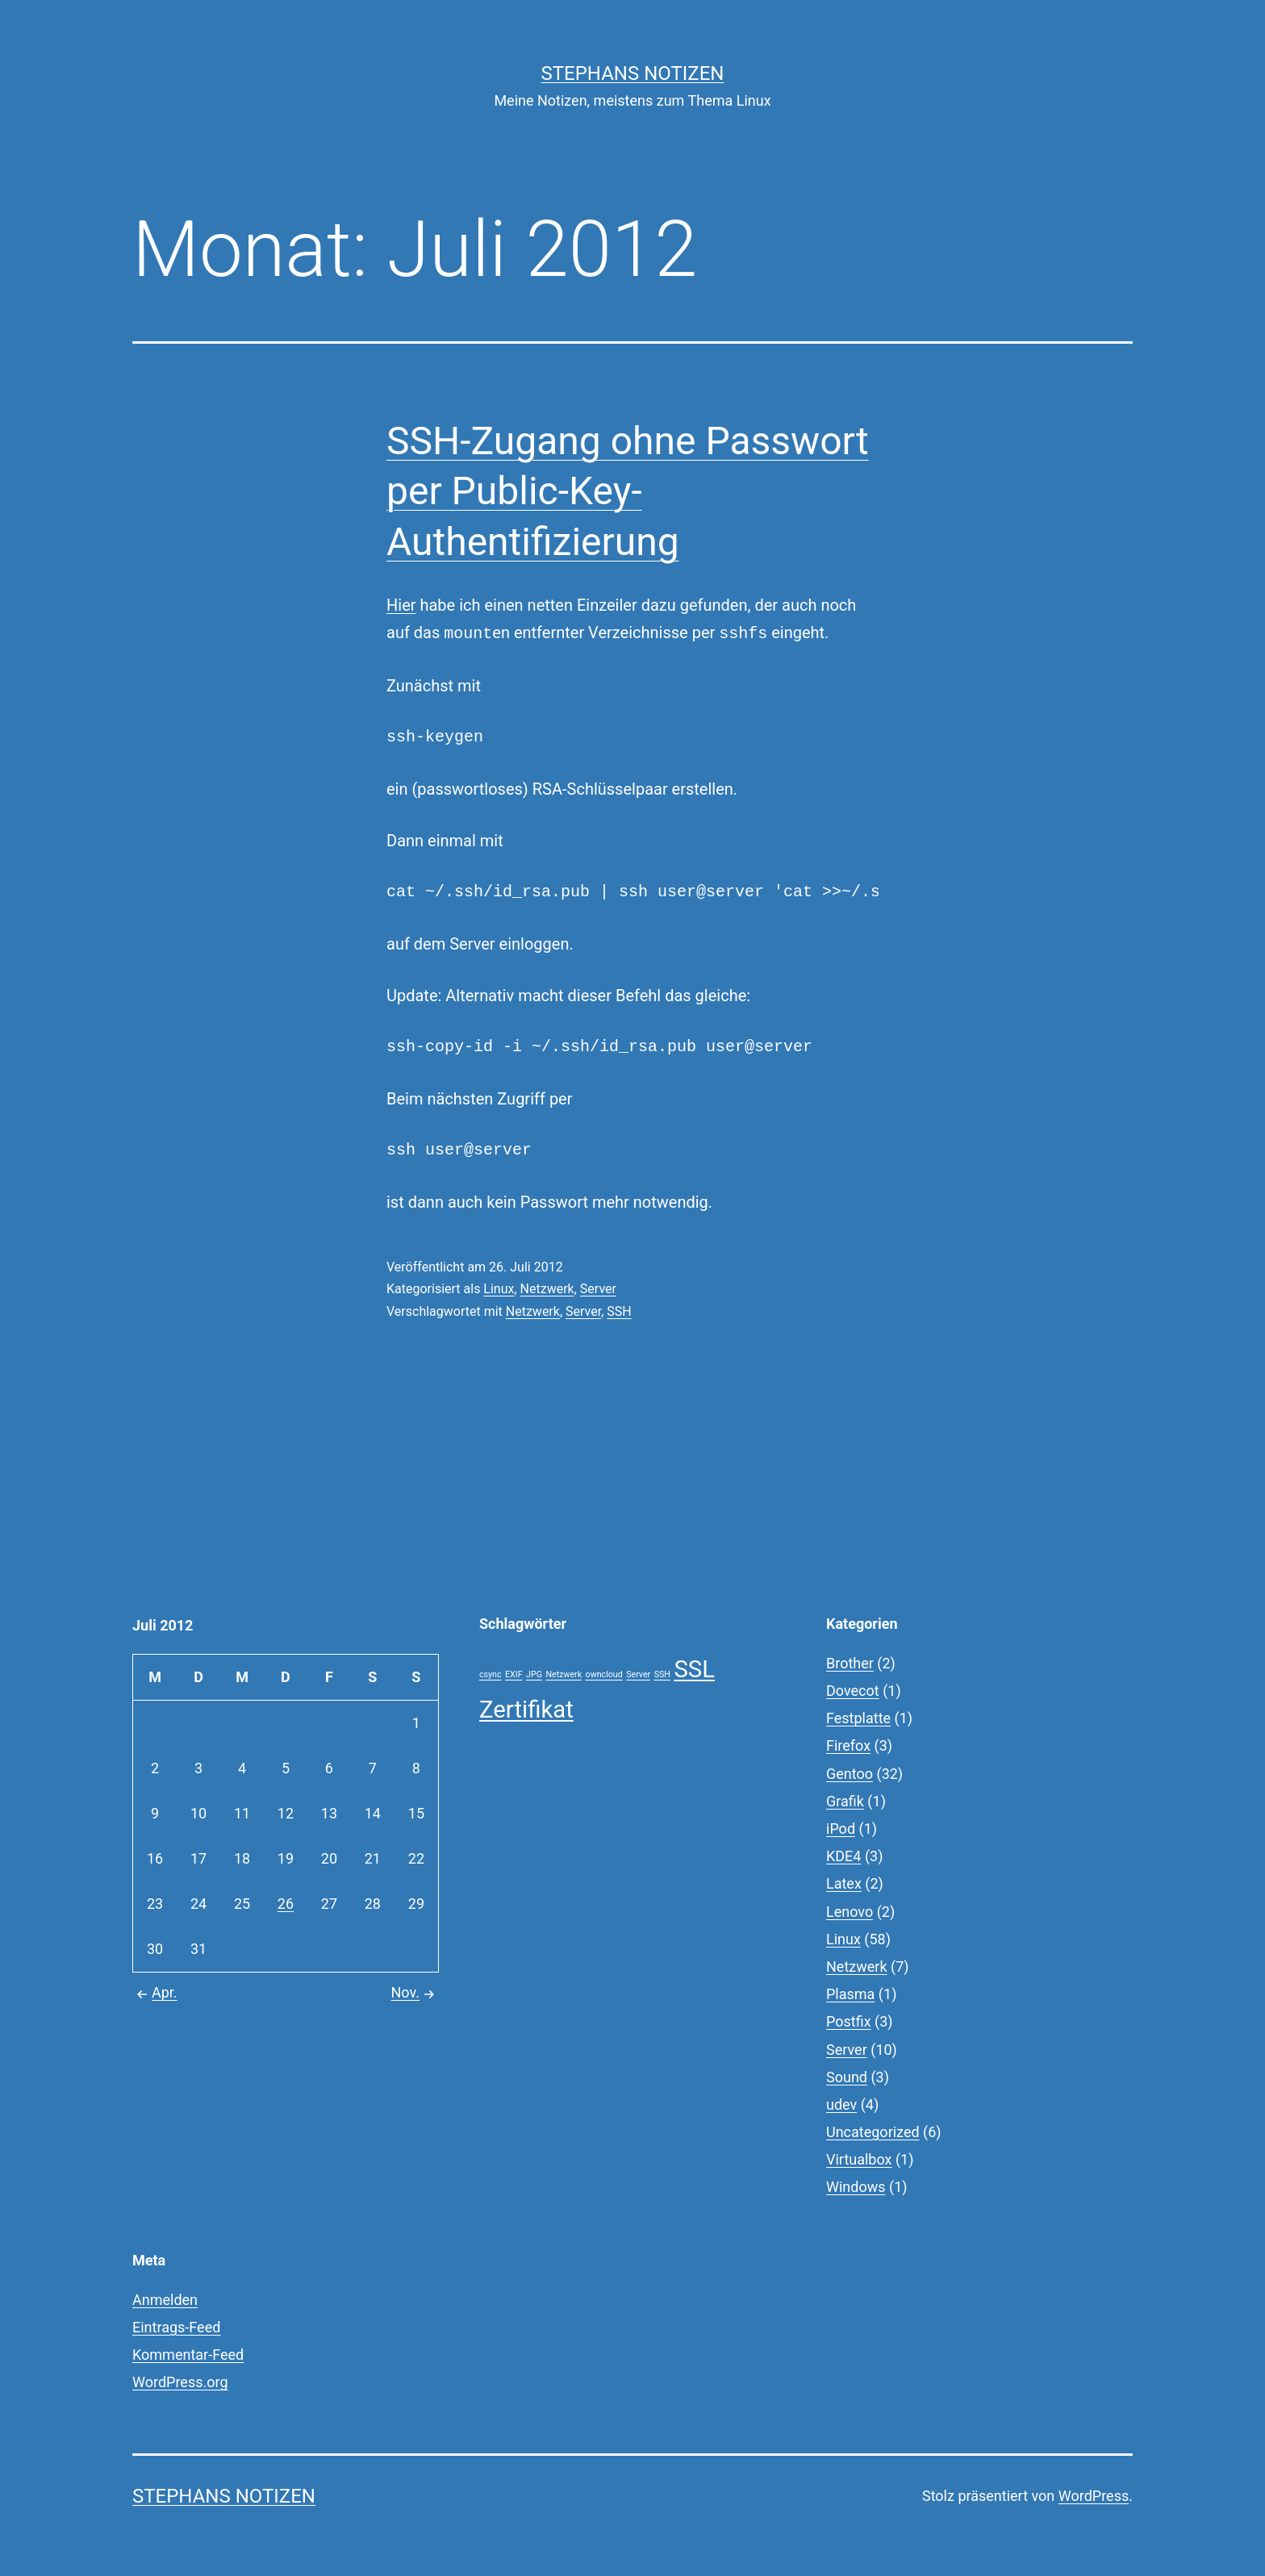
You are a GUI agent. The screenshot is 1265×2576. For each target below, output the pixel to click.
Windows (856, 2185)
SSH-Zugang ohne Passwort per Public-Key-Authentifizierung (627, 491)
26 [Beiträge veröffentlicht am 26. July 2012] (286, 1901)
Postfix (848, 2019)
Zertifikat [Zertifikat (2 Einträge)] (526, 1708)
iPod (840, 1826)
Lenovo (849, 1910)
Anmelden (165, 2298)
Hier (401, 605)
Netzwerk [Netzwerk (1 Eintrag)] (563, 1673)
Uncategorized (873, 2130)
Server (598, 1287)
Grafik (845, 1799)
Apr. (154, 1990)
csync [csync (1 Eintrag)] (490, 1673)
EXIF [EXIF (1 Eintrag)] (514, 1673)
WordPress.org (180, 2380)
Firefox (848, 1743)
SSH (619, 1309)
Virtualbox (858, 2157)
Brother (850, 1661)
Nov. (415, 1990)
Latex (844, 1881)
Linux (498, 1287)
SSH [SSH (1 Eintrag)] (662, 1673)
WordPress (1093, 2494)
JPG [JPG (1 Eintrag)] (534, 1673)
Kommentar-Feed (188, 2352)
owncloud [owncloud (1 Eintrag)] (604, 1673)
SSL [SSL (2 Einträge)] (694, 1667)
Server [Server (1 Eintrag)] (638, 1673)
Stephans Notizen (632, 73)
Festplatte (858, 1716)
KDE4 (843, 1854)
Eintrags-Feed (176, 2325)
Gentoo (849, 1772)
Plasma (850, 1992)
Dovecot (852, 1688)
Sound (846, 2075)
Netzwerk (547, 1287)
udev (841, 2102)
